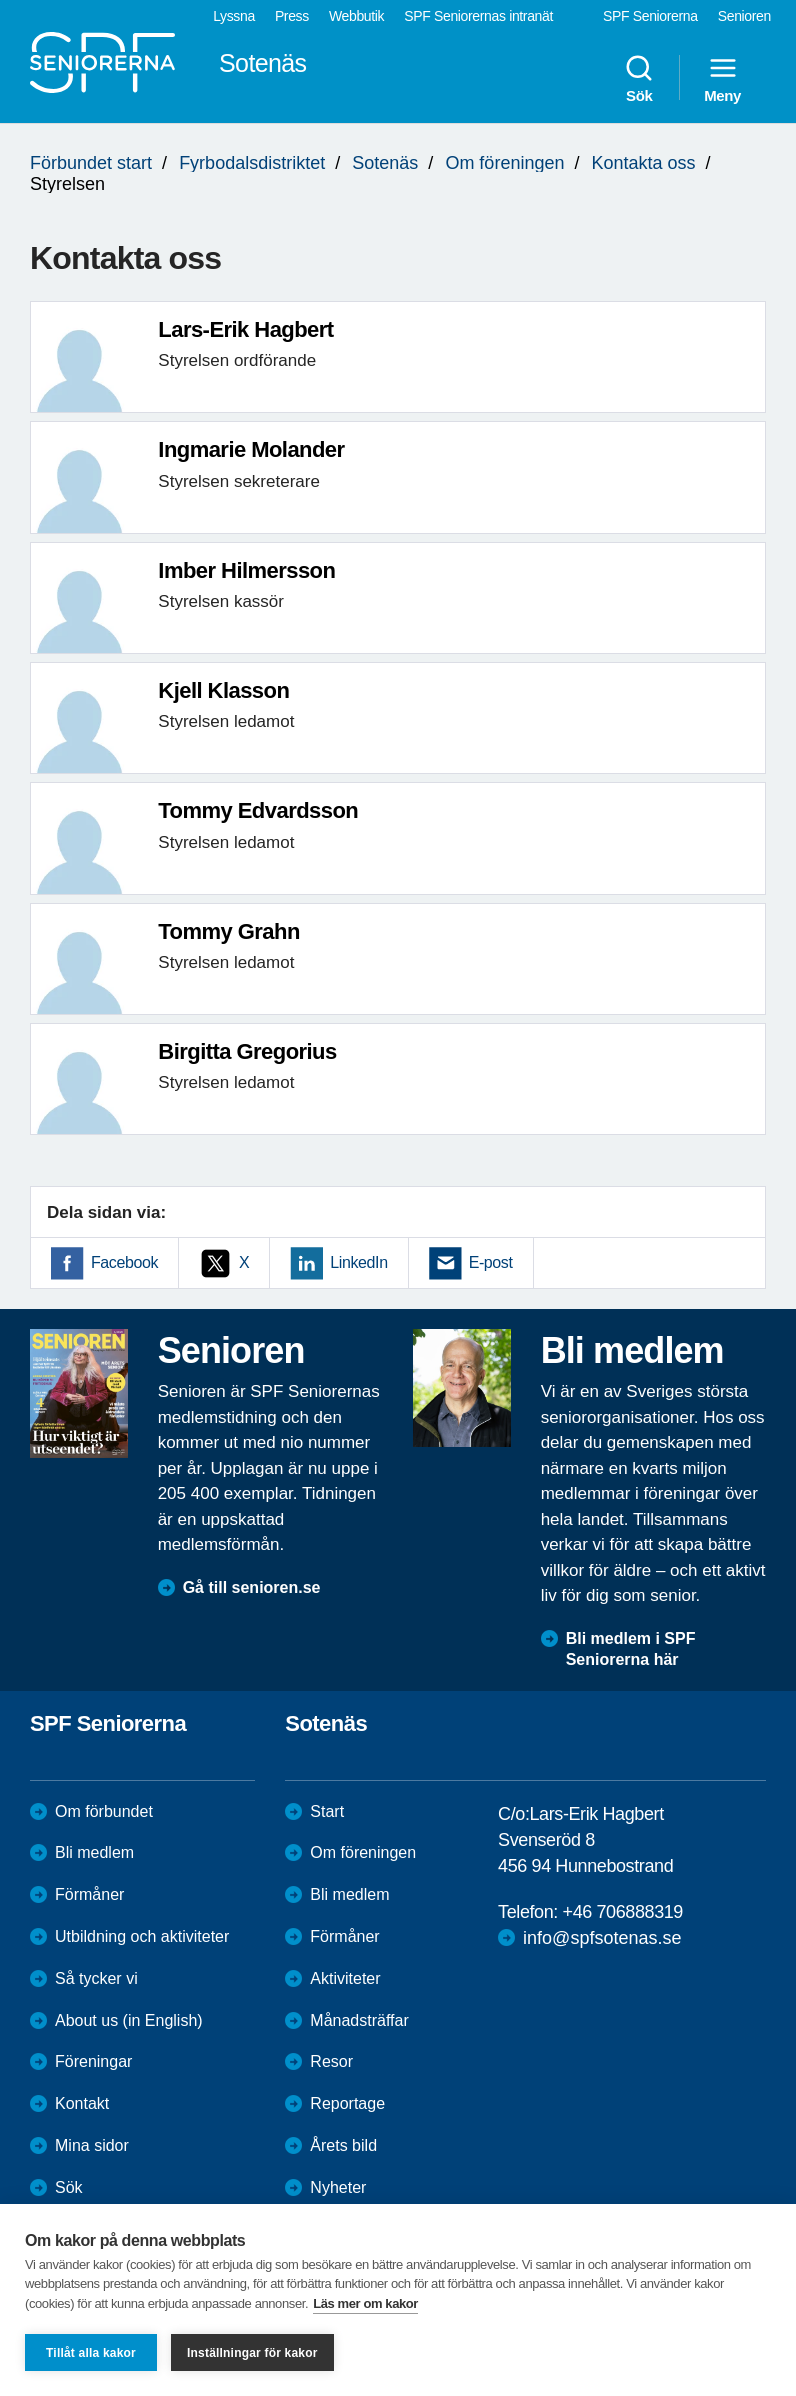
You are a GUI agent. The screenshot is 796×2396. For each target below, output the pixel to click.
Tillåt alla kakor (91, 2353)
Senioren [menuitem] (744, 16)
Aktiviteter (345, 1978)
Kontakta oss (644, 163)
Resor (331, 2061)
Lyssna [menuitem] (234, 16)
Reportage (347, 2103)
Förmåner (89, 1894)
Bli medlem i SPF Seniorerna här (631, 1649)
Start (327, 1811)
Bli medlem (94, 1852)
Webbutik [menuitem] (356, 16)
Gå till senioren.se (252, 1587)
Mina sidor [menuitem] (92, 2145)
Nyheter (338, 2187)
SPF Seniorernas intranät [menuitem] (478, 16)
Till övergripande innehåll (0, 0)
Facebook (124, 1262)
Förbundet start (91, 163)
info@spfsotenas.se (602, 1938)
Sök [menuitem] (639, 78)
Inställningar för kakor (252, 2353)
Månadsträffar (359, 2020)
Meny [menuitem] (722, 78)
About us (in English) (129, 2020)
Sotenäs (385, 163)
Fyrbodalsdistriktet (252, 163)
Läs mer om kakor (365, 2303)
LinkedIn (358, 1262)
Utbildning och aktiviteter (142, 1936)
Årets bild (343, 2145)
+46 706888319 (623, 1912)
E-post (491, 1262)
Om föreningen (504, 163)
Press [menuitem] (292, 16)
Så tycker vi (96, 1978)
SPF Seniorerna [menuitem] (650, 16)
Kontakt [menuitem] (82, 2103)
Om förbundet (104, 1811)
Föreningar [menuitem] (93, 2061)
